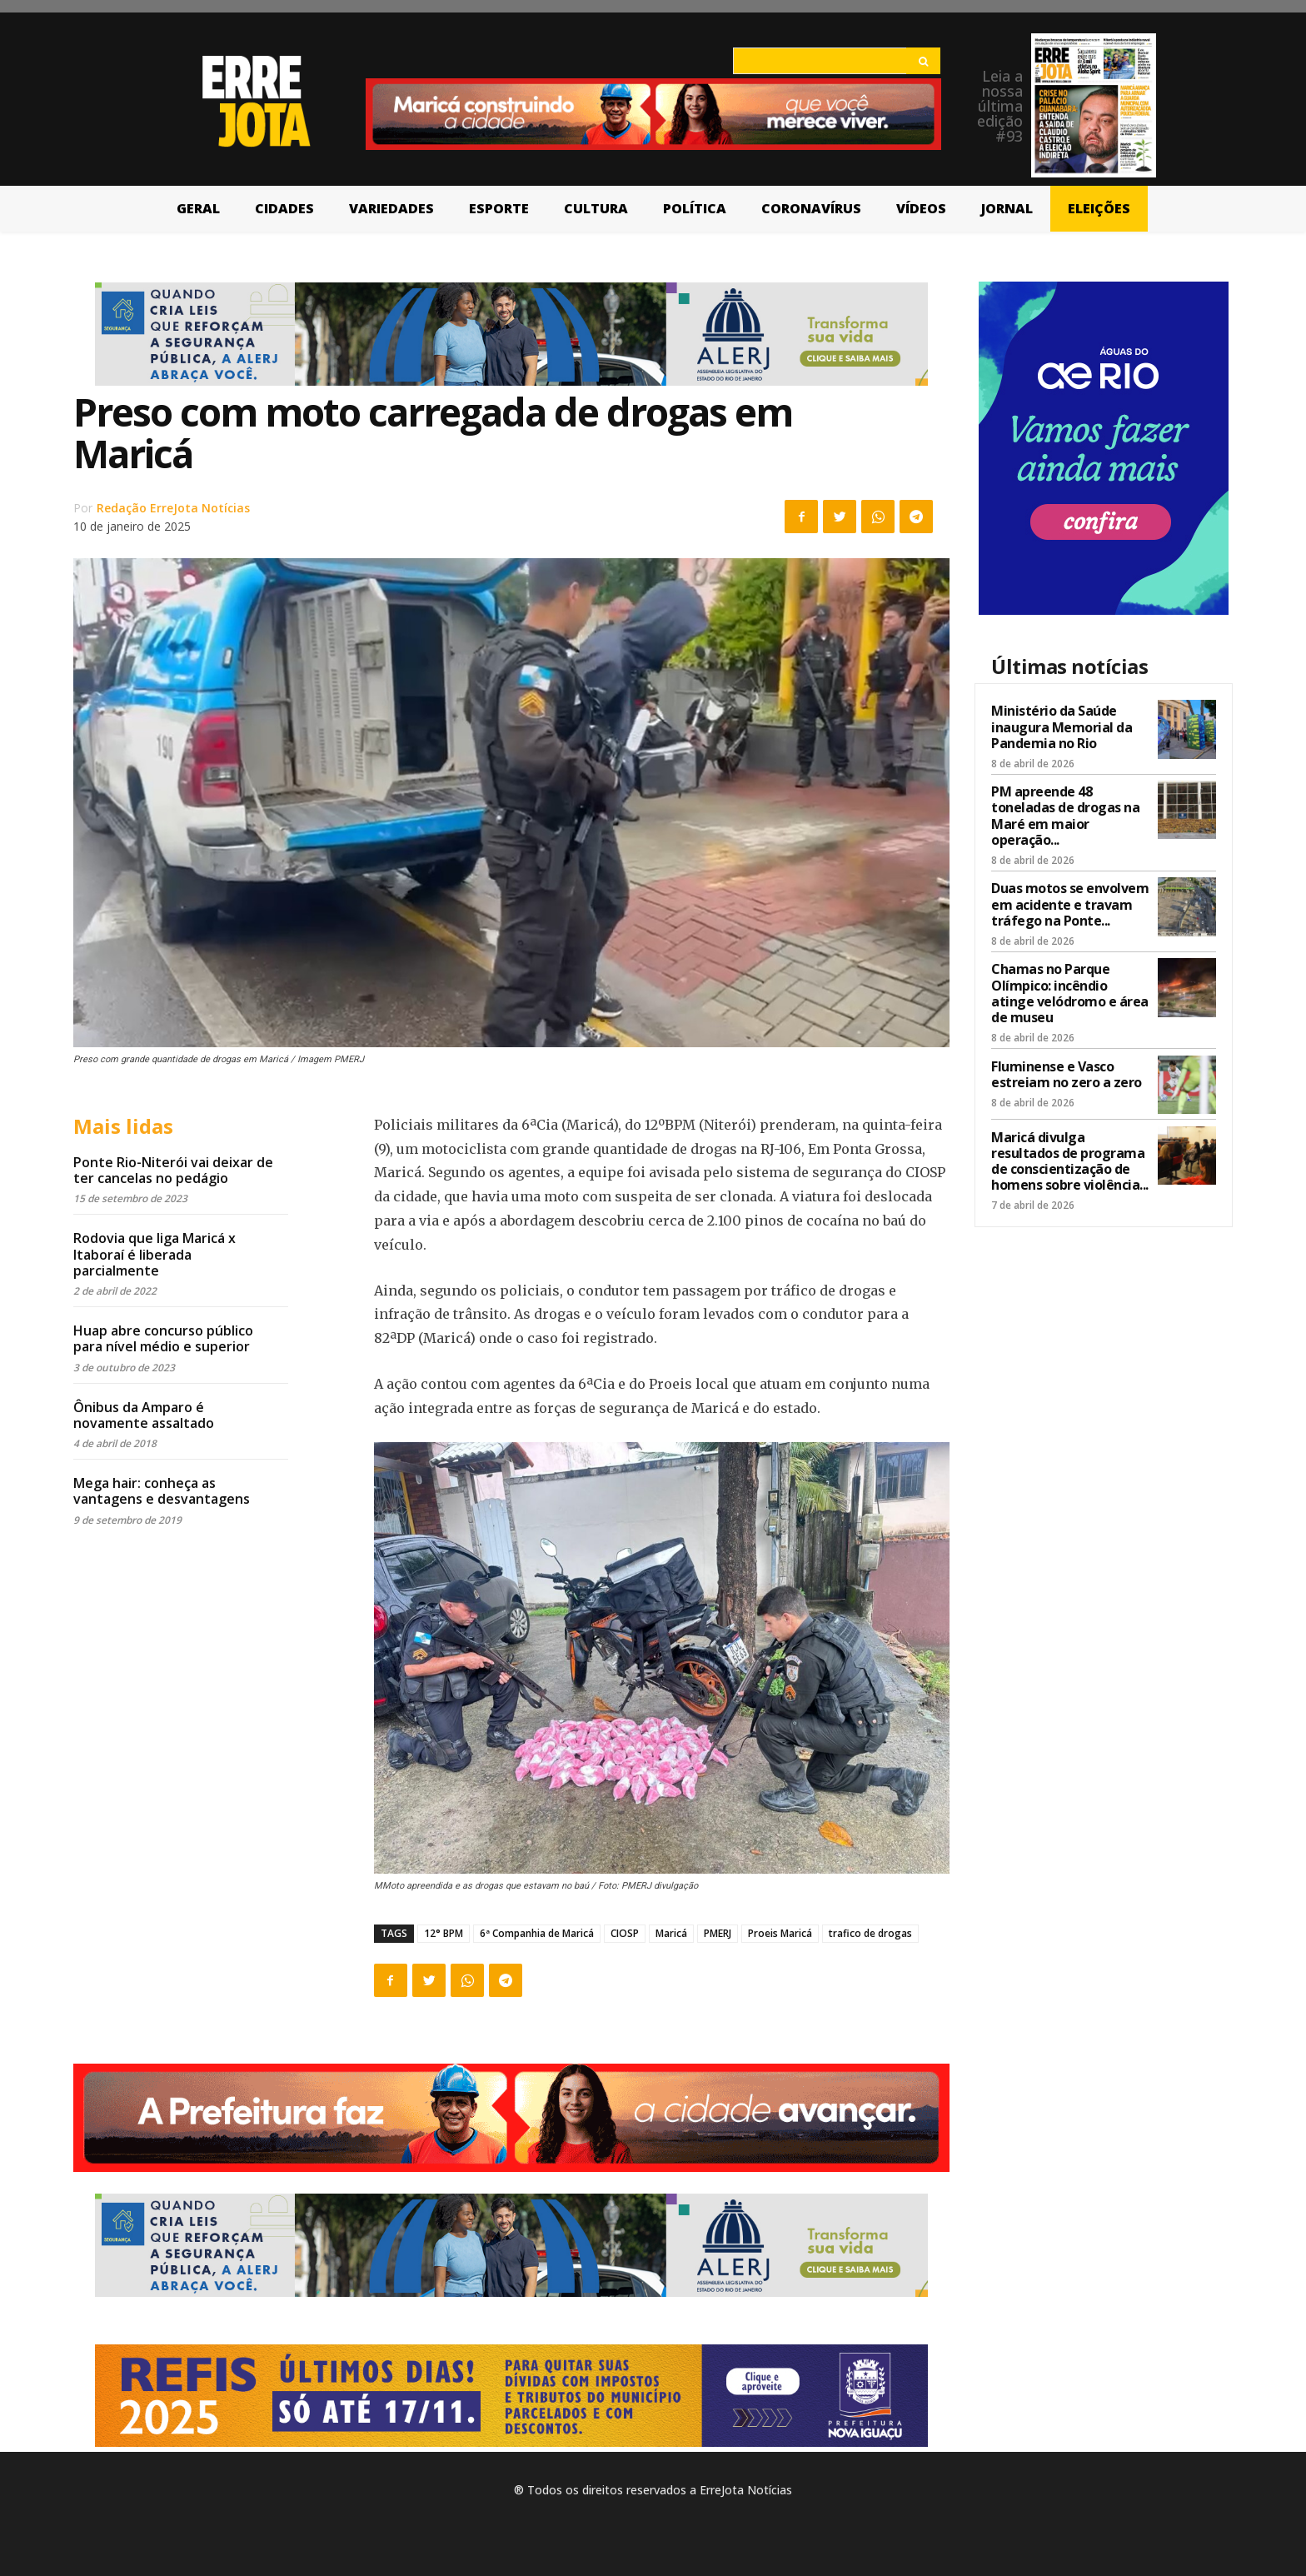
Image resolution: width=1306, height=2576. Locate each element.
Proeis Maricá (780, 1933)
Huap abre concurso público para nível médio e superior (163, 1338)
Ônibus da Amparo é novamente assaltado (143, 1415)
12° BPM (443, 1933)
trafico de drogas (870, 1933)
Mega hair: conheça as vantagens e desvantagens (161, 1491)
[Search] (923, 60)
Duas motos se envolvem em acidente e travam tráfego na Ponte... (1070, 904)
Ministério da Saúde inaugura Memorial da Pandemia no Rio (1061, 726)
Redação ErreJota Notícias (173, 508)
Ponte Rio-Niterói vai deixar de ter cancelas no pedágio (173, 1170)
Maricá (671, 1933)
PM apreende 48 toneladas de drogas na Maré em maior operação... (1065, 815)
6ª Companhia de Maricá (537, 1933)
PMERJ (717, 1933)
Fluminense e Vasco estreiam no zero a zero (1066, 1074)
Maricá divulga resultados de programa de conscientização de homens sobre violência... (1070, 1161)
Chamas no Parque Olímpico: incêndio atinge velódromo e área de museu (1070, 993)
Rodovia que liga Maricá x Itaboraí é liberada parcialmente (154, 1254)
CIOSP (625, 1933)
